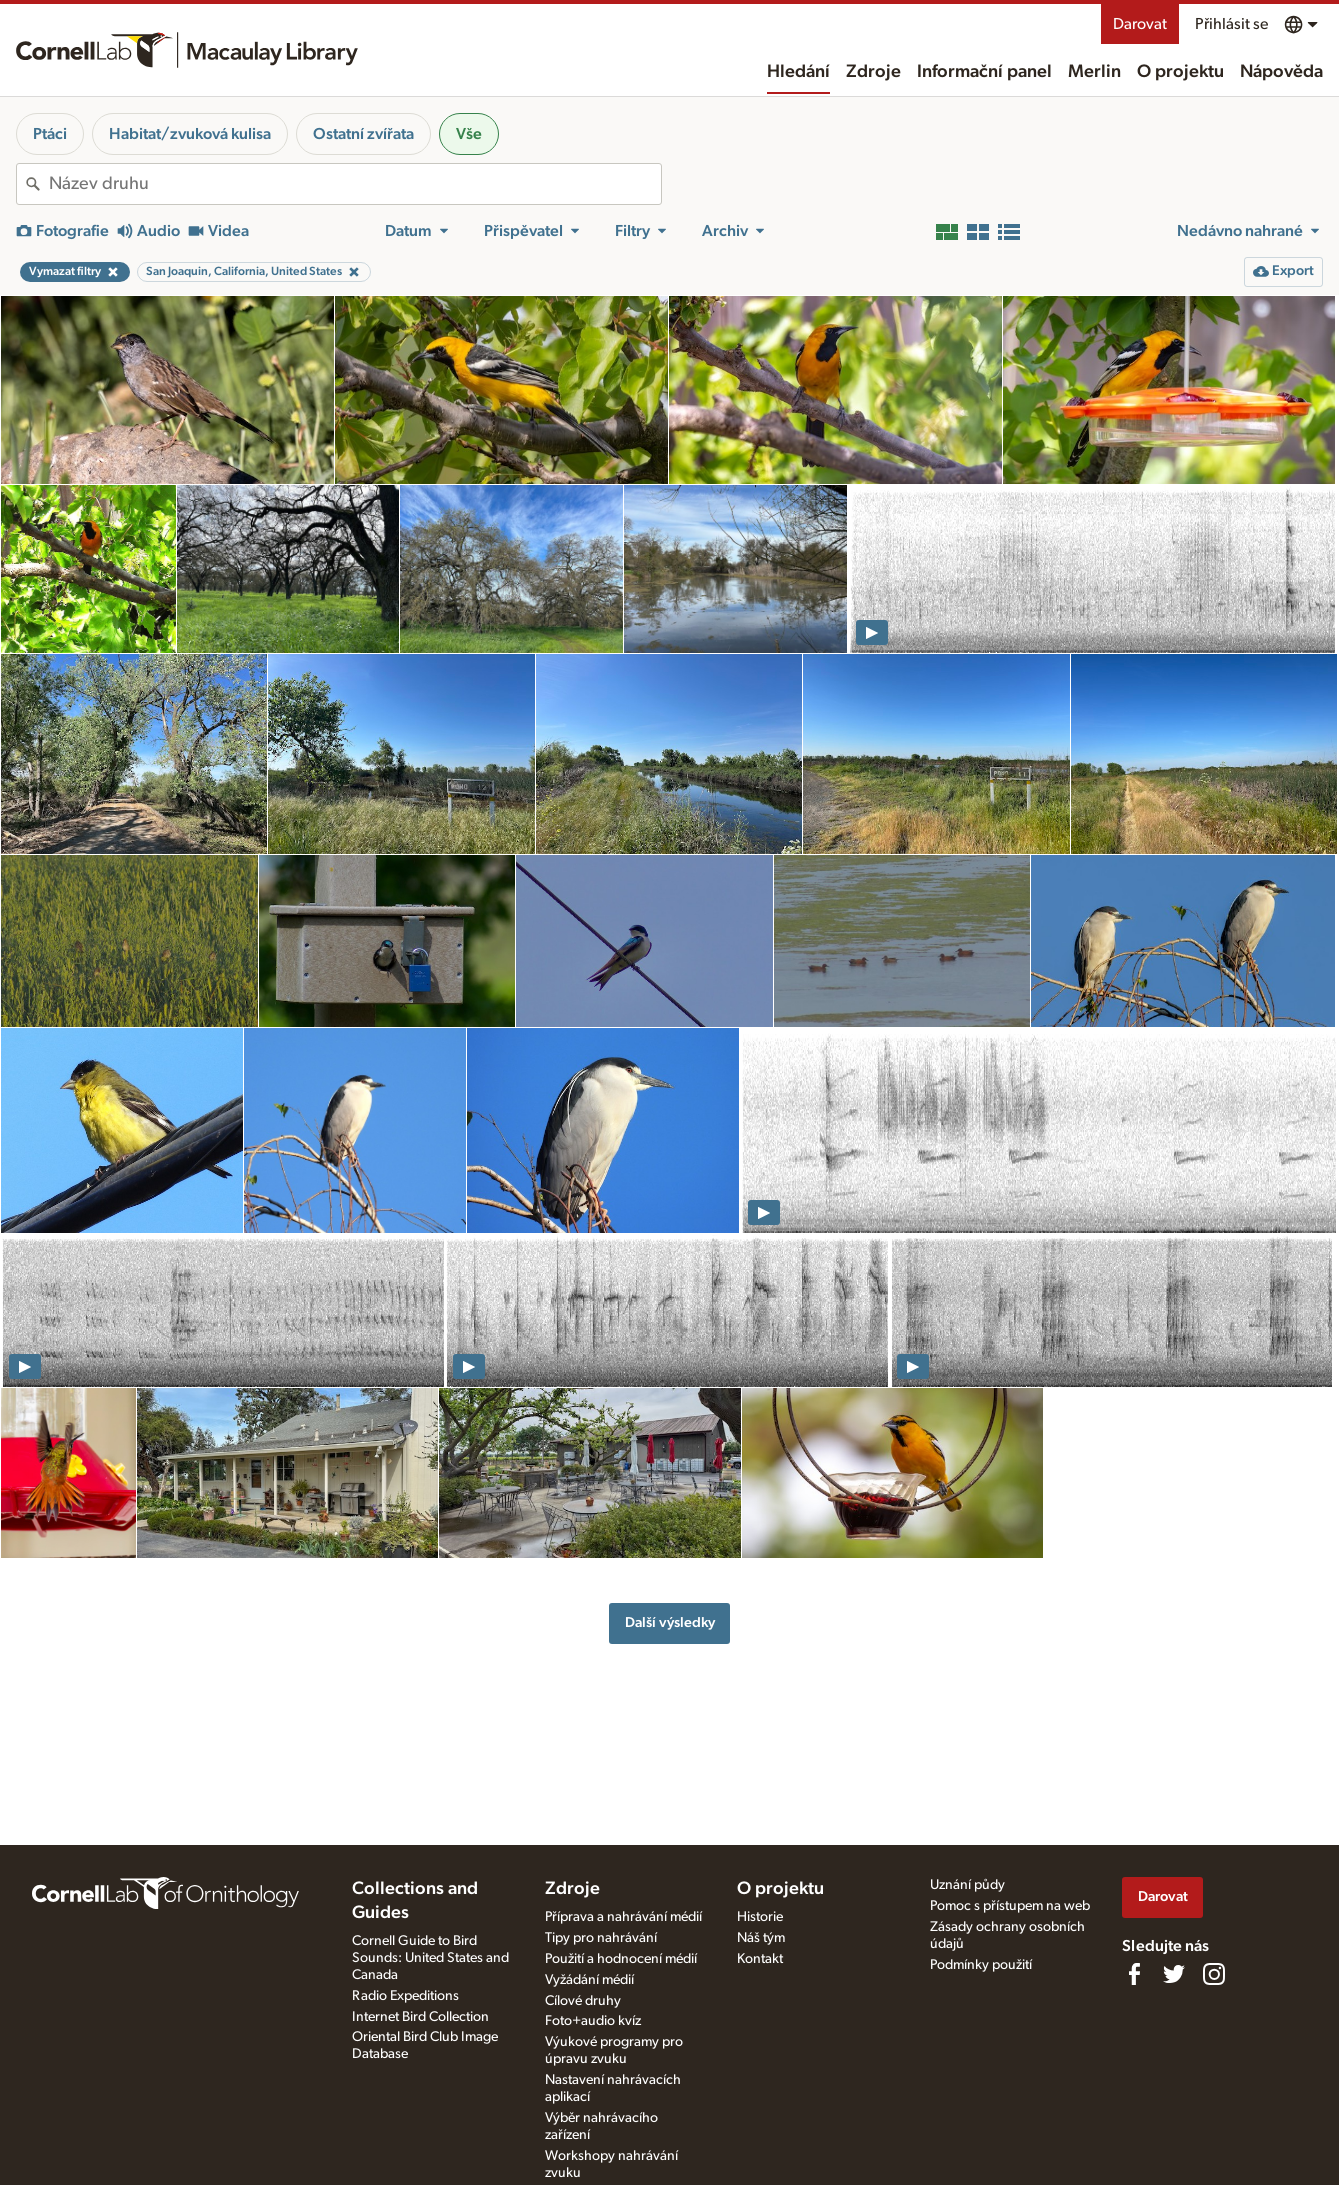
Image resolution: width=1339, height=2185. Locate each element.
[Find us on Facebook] (1134, 1974)
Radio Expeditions (405, 1996)
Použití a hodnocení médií (621, 1959)
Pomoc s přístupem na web (1010, 1906)
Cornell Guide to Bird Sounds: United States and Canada (430, 1958)
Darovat (1140, 24)
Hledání (798, 72)
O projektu (1180, 72)
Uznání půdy (967, 1885)
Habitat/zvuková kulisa (190, 134)
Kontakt (760, 1959)
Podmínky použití (981, 1965)
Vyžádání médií (589, 1980)
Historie (760, 1917)
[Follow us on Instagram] (1214, 1974)
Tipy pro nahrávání (601, 1938)
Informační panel (984, 72)
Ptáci (50, 134)
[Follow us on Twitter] (1174, 1974)
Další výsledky (670, 1622)
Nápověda (1281, 72)
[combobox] (355, 184)
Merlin (1094, 72)
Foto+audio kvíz (593, 2021)
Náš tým (761, 1938)
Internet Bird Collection (420, 2017)
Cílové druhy (583, 2001)
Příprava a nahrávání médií (623, 1917)
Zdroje (873, 72)
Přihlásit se (1231, 24)
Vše (469, 134)
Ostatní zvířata (363, 134)
